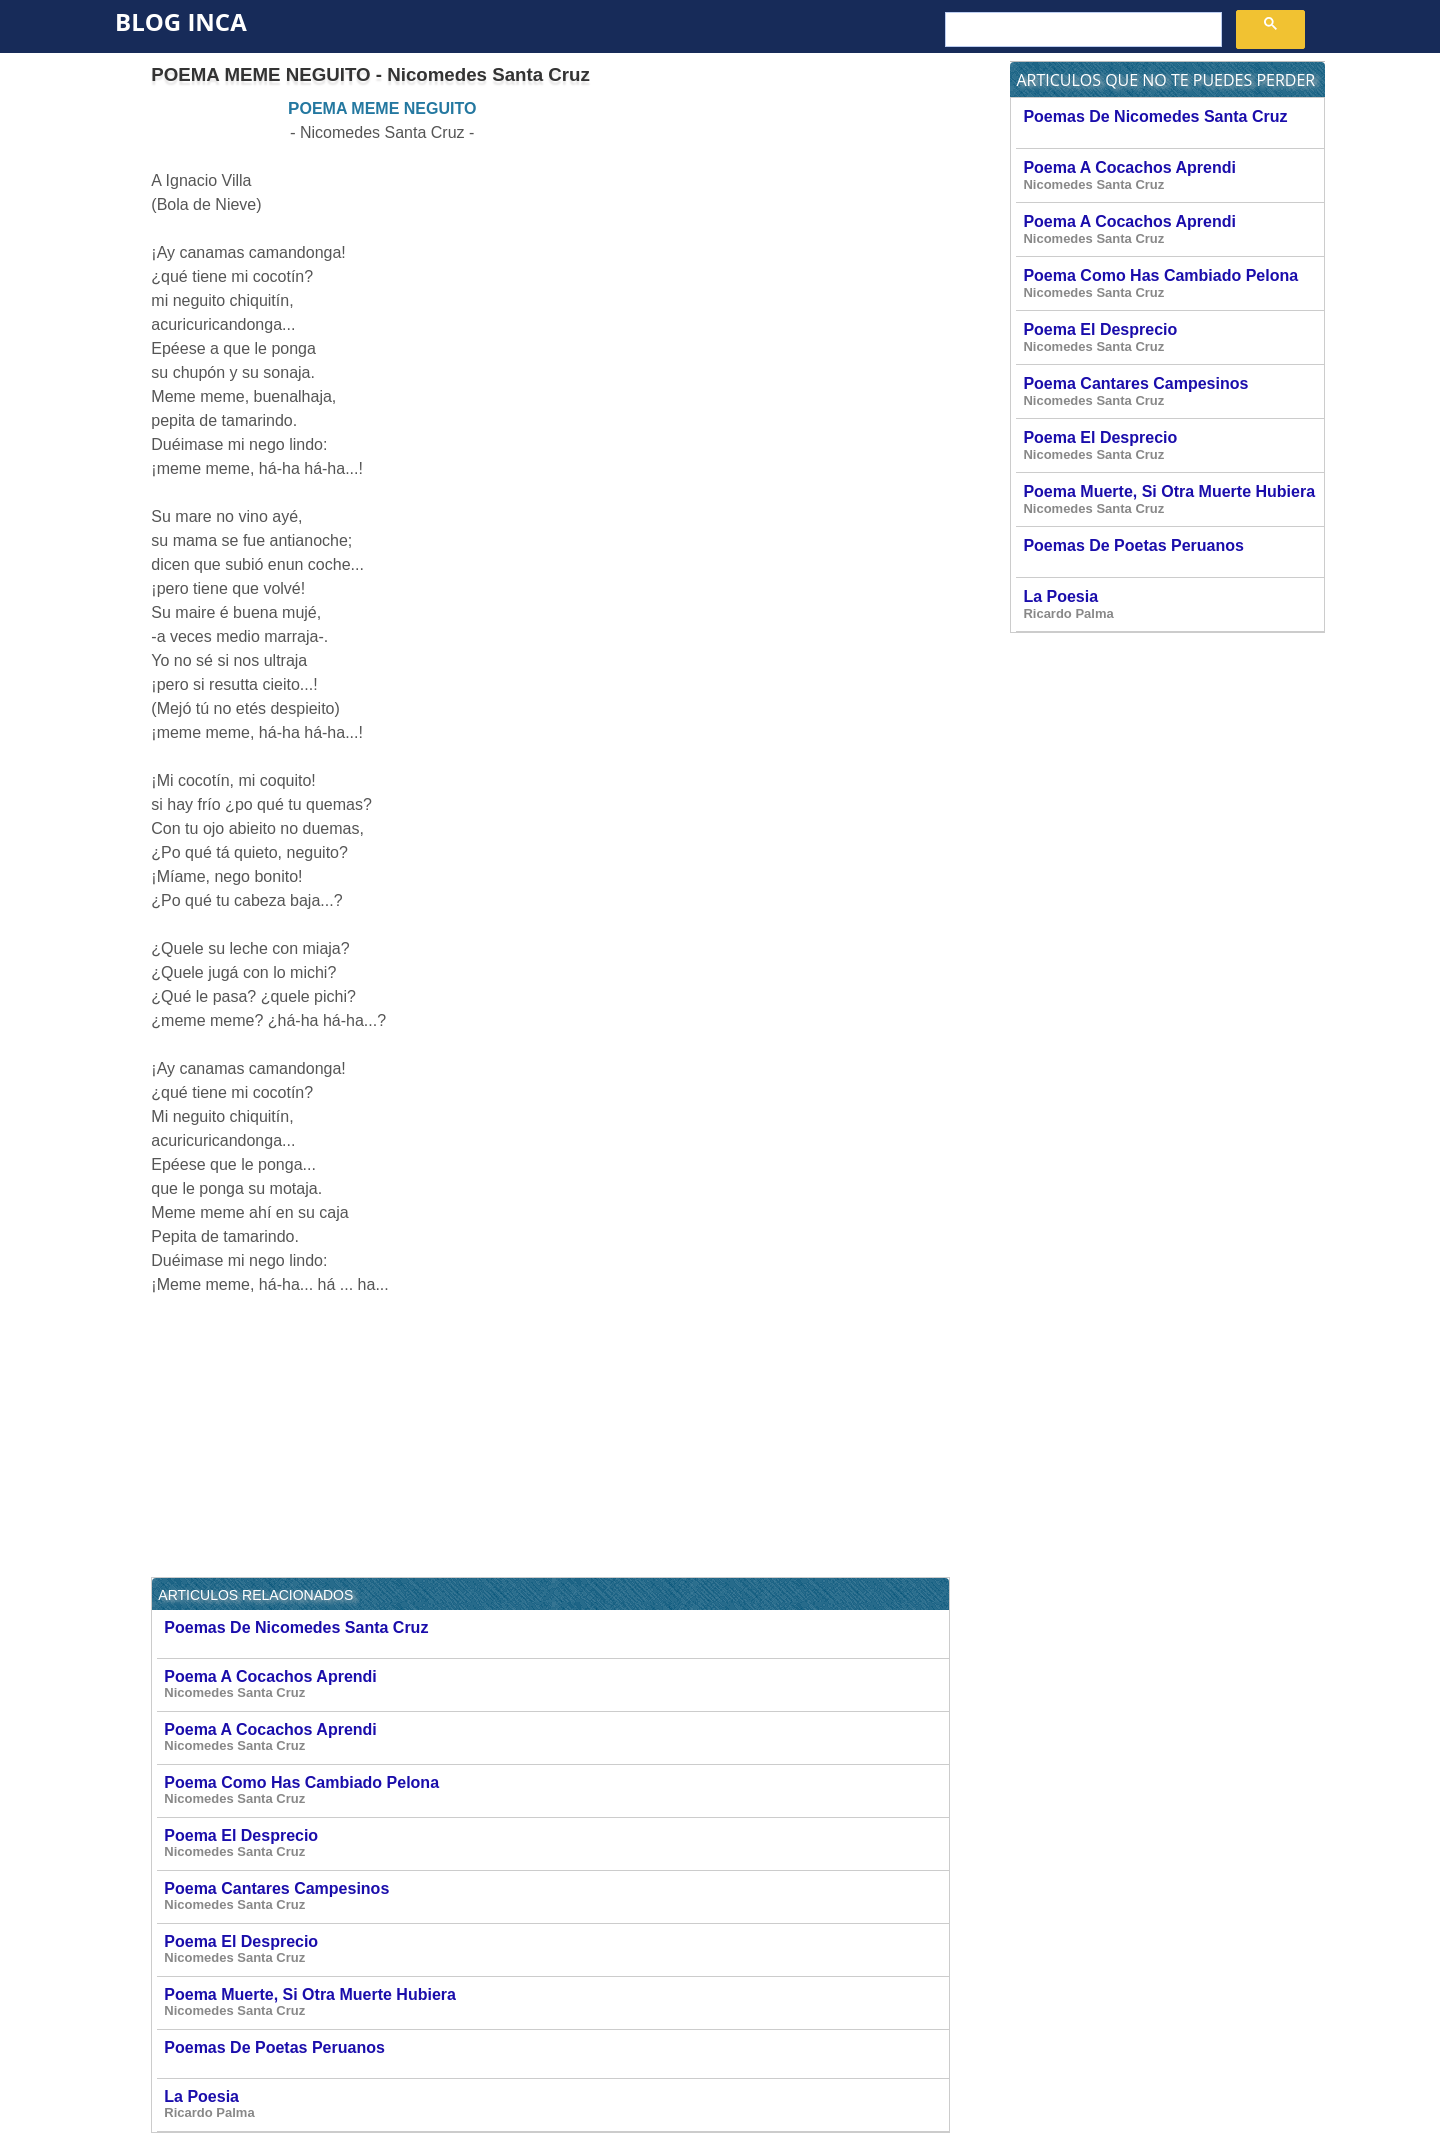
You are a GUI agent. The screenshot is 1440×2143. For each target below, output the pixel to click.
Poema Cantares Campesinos (555, 1896)
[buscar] (1081, 30)
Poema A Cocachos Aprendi (555, 1684)
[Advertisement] (782, 237)
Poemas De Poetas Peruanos (555, 2053)
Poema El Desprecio (555, 1843)
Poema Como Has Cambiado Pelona (555, 1790)
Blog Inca (181, 21)
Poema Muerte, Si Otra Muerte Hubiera (555, 2002)
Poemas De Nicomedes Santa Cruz (555, 1633)
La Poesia (555, 2104)
